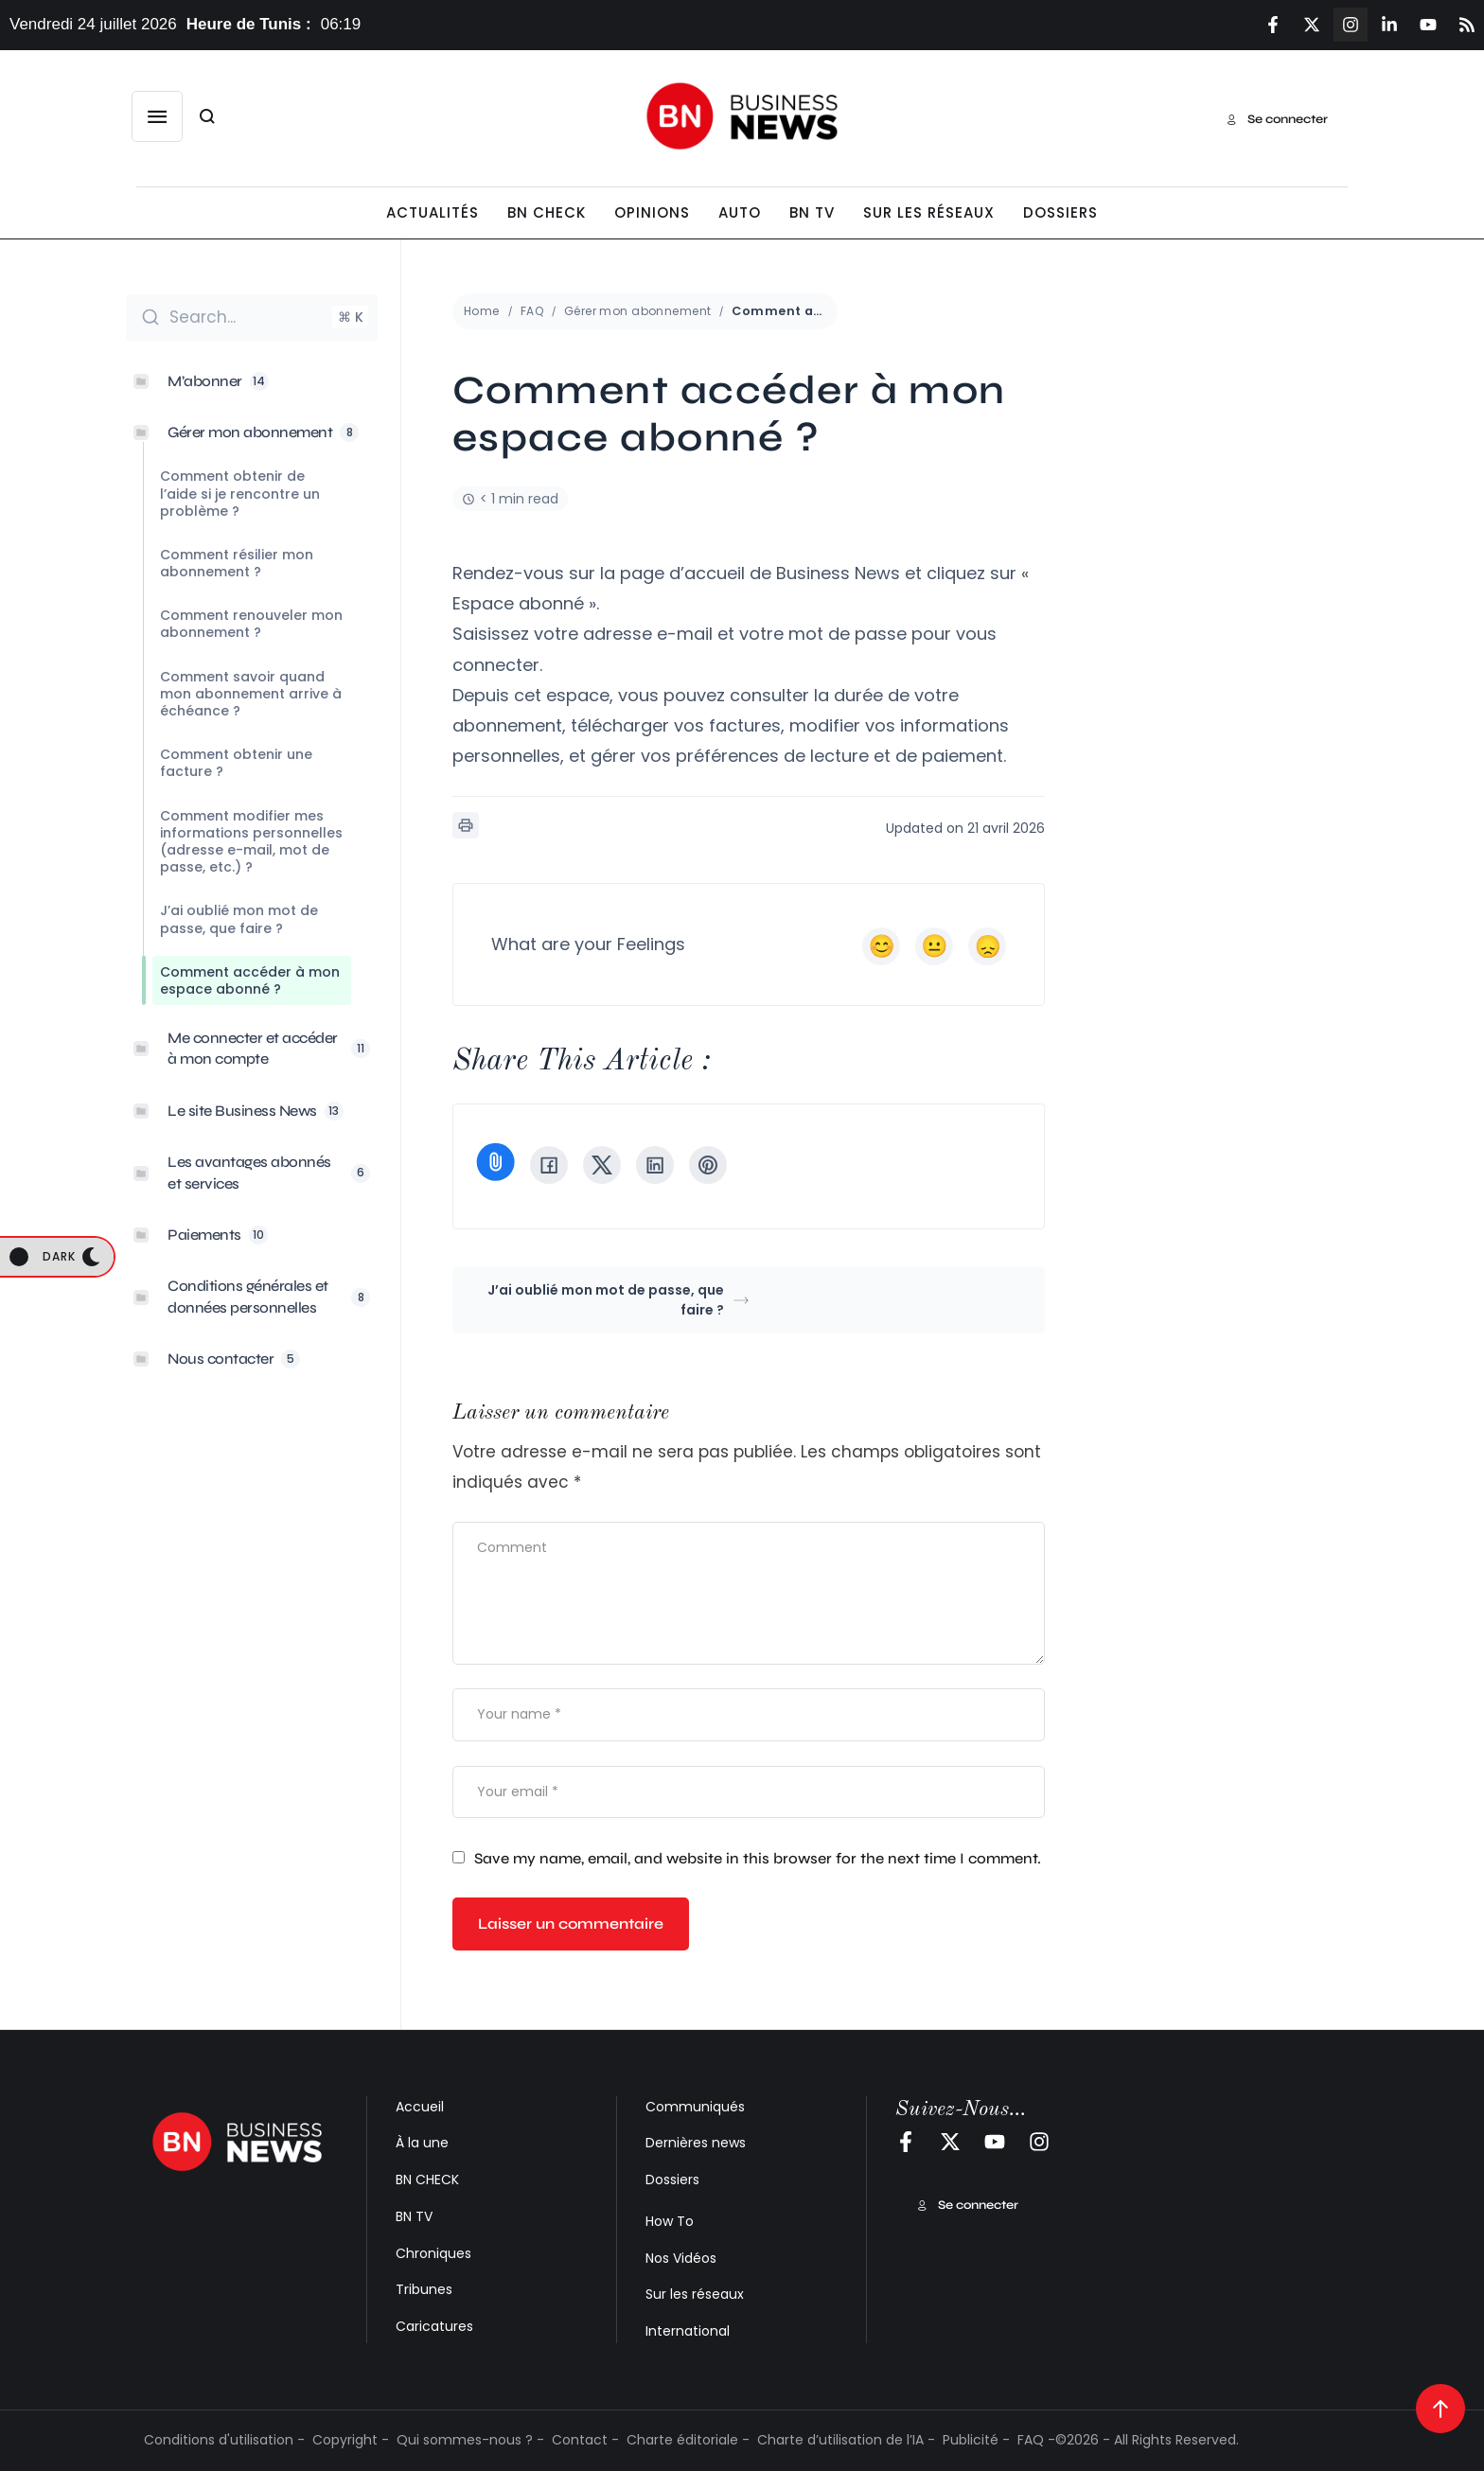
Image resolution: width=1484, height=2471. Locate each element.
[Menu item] (432, 213)
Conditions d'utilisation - (224, 2439)
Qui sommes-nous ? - (470, 2439)
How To (669, 2221)
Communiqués (695, 2106)
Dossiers (672, 2179)
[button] (157, 116)
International (687, 2330)
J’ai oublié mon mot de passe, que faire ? (618, 1299)
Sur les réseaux (694, 2294)
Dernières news (695, 2142)
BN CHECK (427, 2179)
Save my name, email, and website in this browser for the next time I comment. (757, 1858)
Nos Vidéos (680, 2258)
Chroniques (433, 2253)
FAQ (532, 311)
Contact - (585, 2439)
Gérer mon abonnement (637, 311)
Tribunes (424, 2289)
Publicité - (976, 2439)
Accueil (420, 2106)
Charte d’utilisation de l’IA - (846, 2439)
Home (482, 311)
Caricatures (434, 2326)
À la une (422, 2142)
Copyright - (350, 2439)
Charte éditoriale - (688, 2439)
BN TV (414, 2216)
